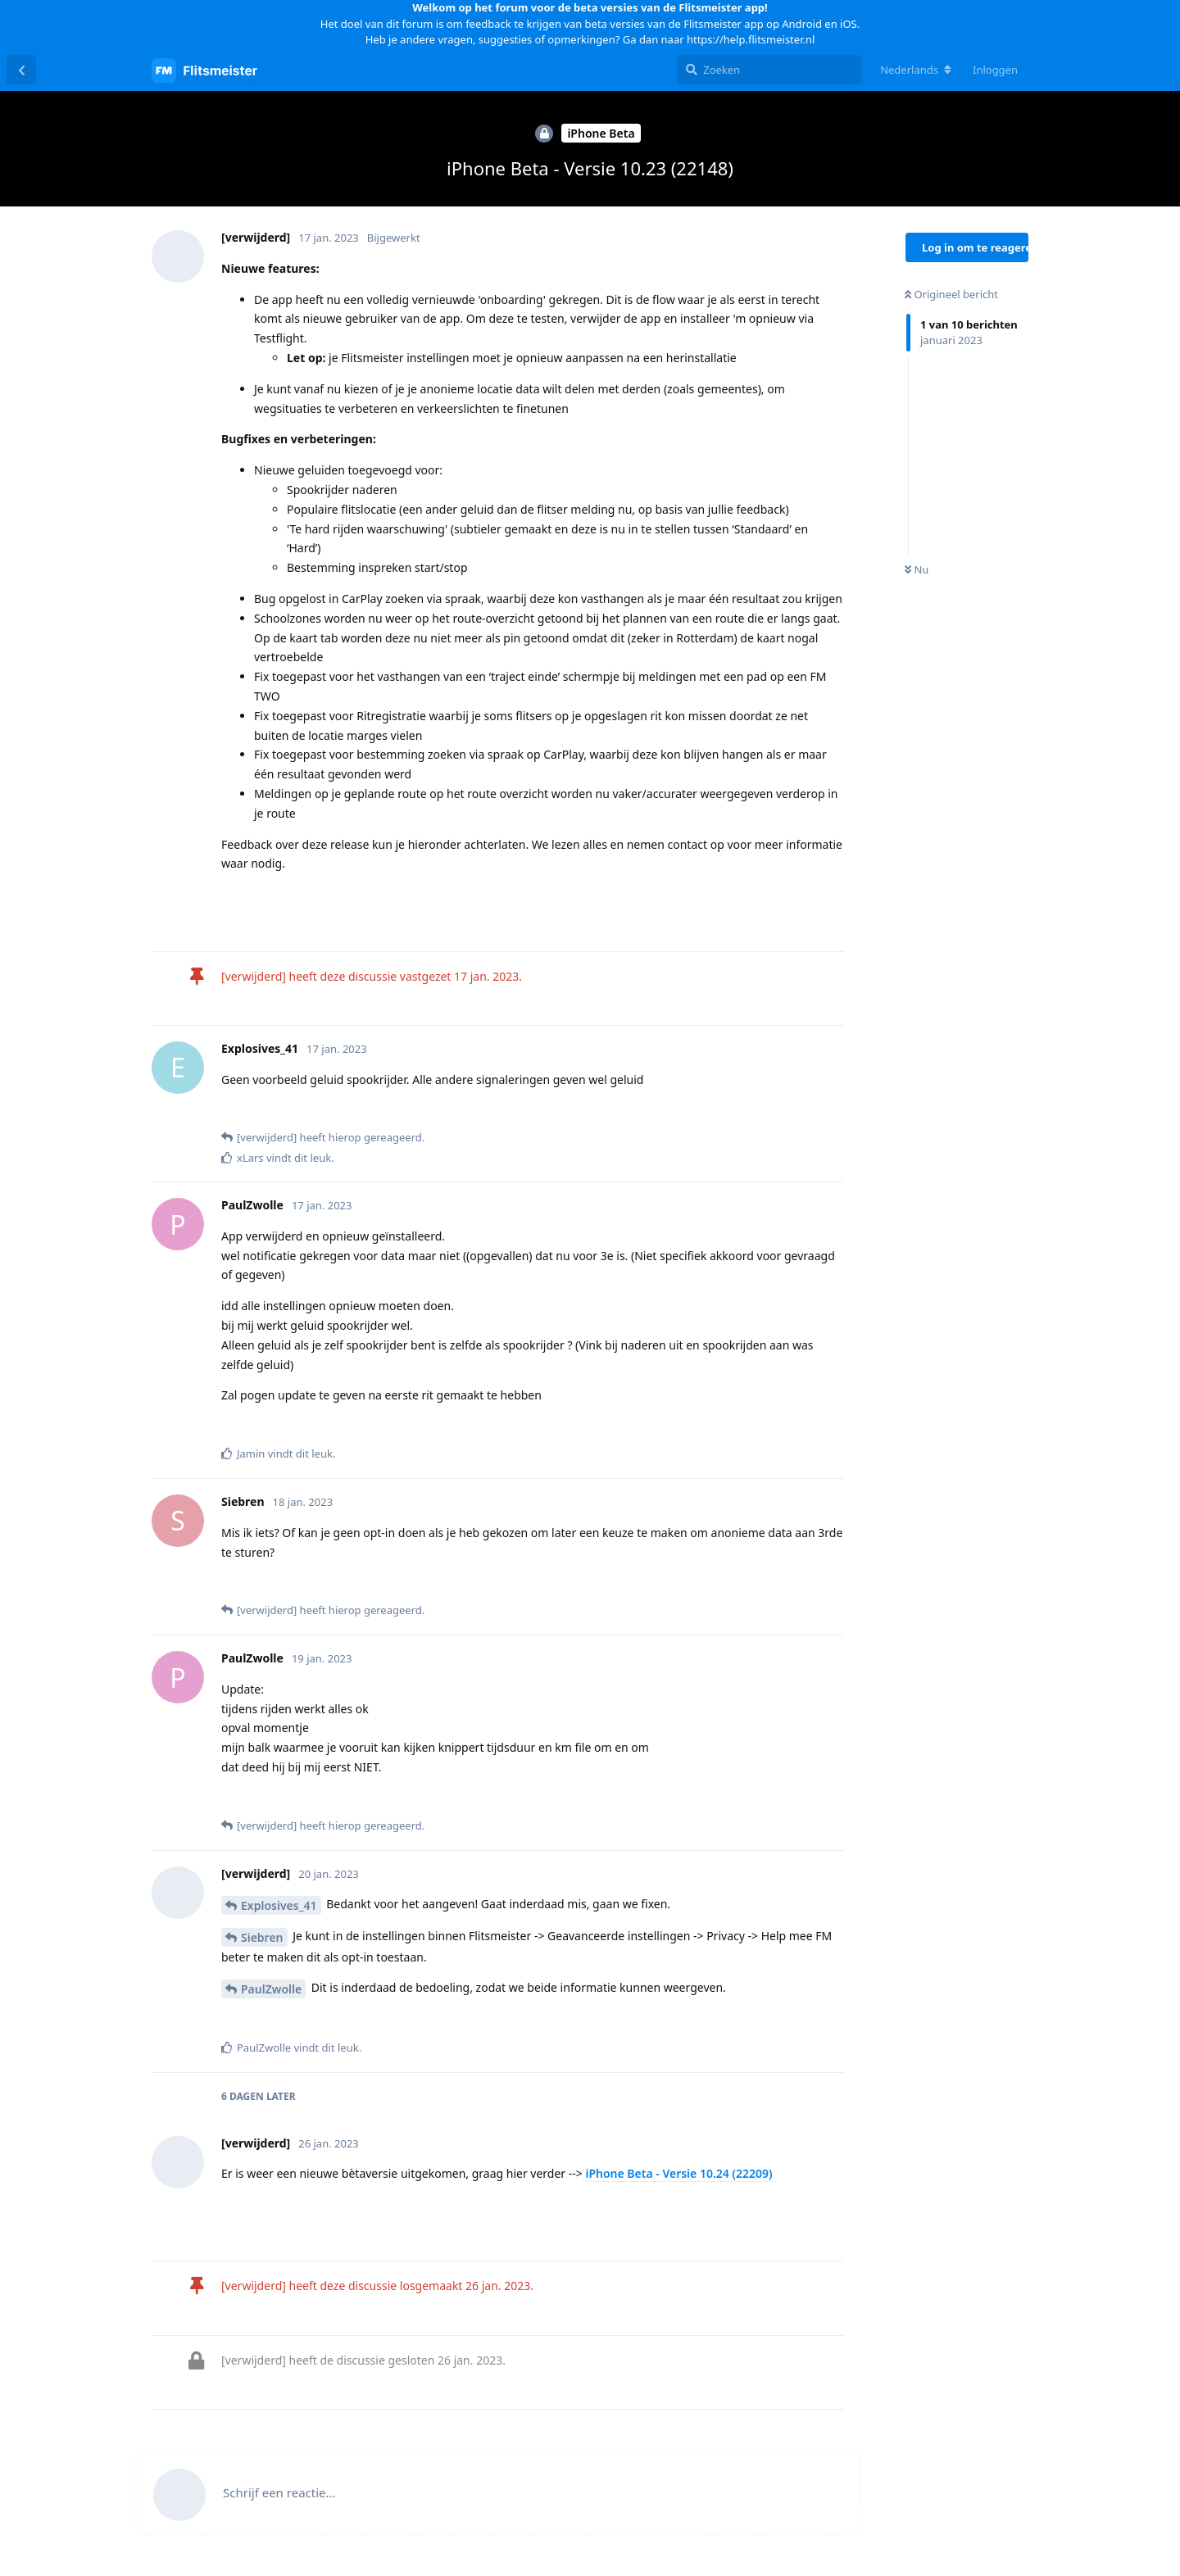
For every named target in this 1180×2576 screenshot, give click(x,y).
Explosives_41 (279, 1905)
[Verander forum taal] (915, 69)
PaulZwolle (271, 1989)
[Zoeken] (769, 69)
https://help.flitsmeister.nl (751, 39)
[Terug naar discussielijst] (21, 69)
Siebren (262, 1937)
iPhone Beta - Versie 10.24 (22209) (678, 2173)
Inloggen (995, 69)
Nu (916, 569)
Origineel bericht (951, 294)
